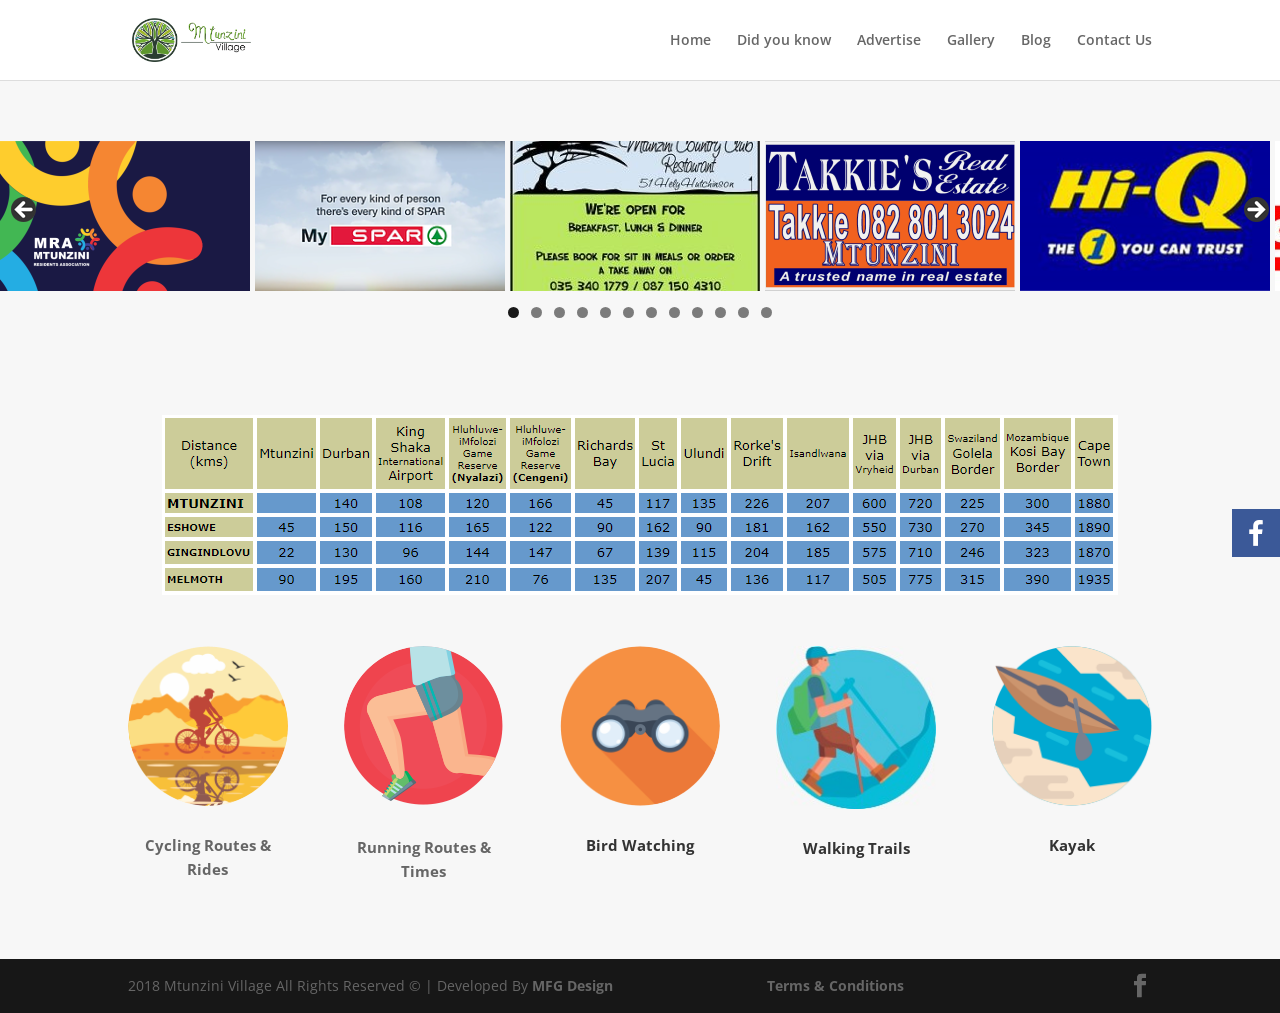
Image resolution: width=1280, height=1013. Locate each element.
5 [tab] (605, 312)
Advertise (889, 41)
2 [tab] (536, 312)
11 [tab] (743, 312)
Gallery (971, 41)
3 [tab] (559, 312)
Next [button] (1255, 211)
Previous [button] (25, 211)
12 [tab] (766, 312)
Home (690, 41)
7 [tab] (651, 312)
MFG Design (572, 985)
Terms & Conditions (835, 985)
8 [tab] (674, 312)
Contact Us (1114, 41)
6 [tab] (628, 312)
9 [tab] (697, 312)
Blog (1036, 41)
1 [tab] (513, 312)
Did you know (784, 41)
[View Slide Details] (125, 216)
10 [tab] (720, 312)
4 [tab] (582, 312)
